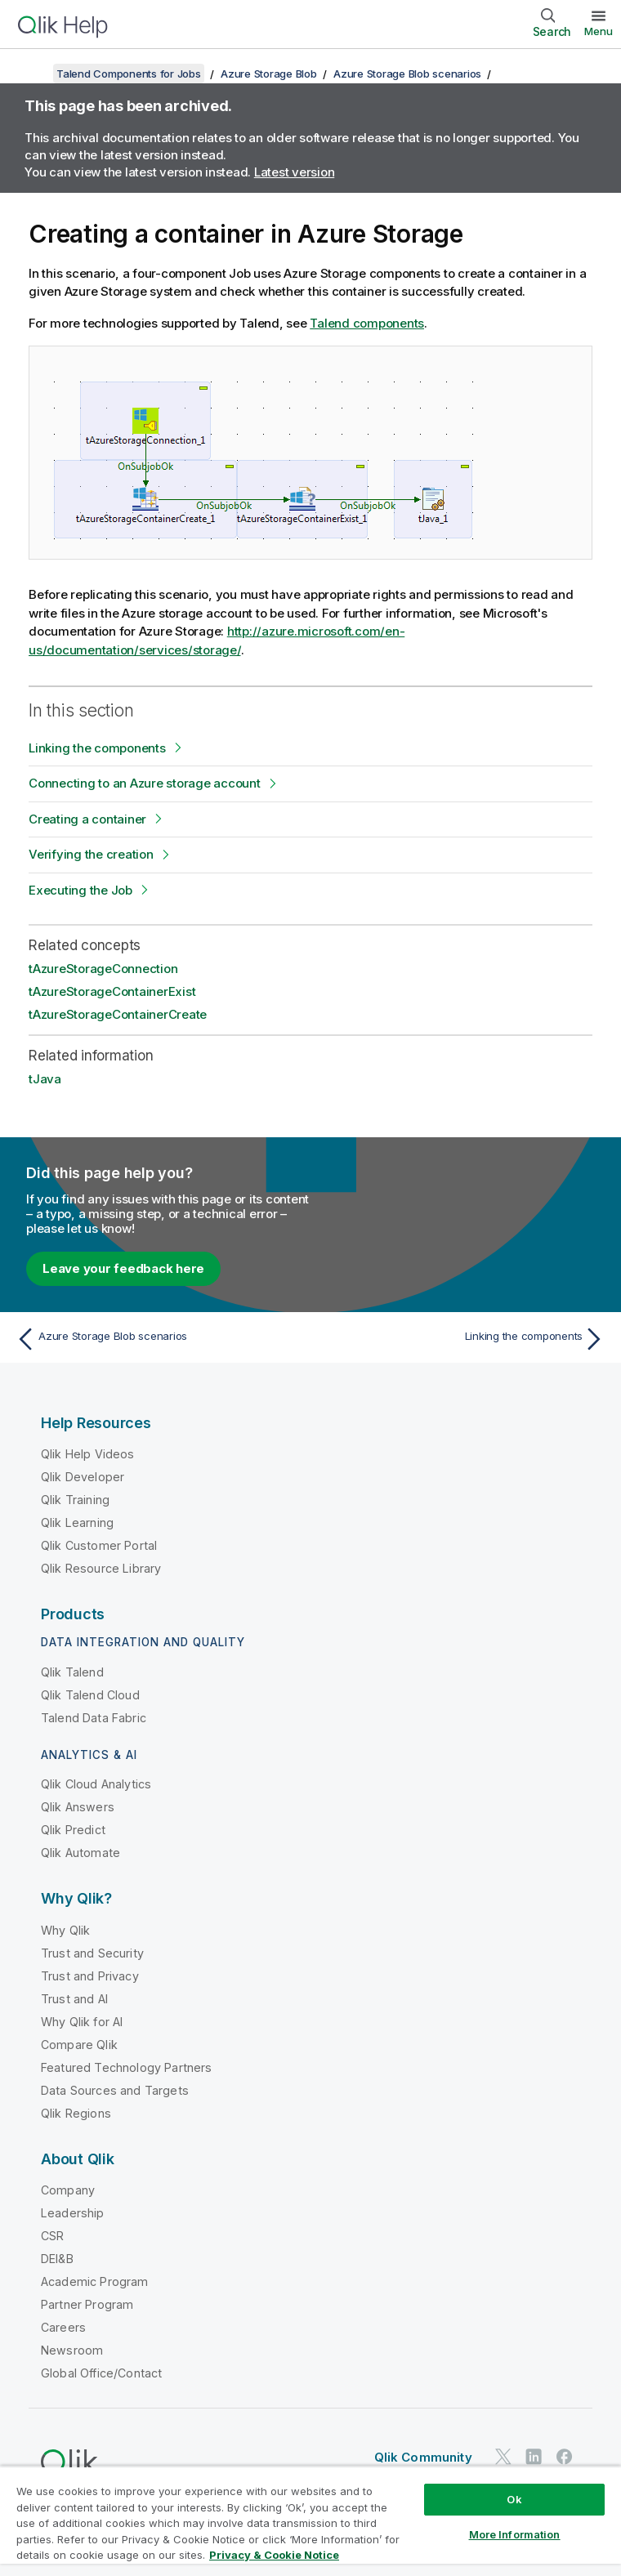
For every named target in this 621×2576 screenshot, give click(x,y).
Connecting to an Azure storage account (145, 783)
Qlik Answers (77, 1807)
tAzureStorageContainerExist (112, 991)
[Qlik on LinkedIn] (533, 2456)
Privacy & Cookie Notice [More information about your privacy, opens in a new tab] (274, 2554)
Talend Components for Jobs (128, 73)
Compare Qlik (79, 2044)
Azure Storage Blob (269, 73)
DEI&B (57, 2259)
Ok (514, 2499)
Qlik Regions (76, 2113)
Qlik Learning (77, 1522)
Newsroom (72, 2350)
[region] (310, 2521)
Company (68, 2190)
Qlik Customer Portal (99, 1545)
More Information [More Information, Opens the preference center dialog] (515, 2534)
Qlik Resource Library (101, 1568)
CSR (52, 2236)
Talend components (367, 323)
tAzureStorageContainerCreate (118, 1014)
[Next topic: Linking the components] (462, 1339)
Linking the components (97, 748)
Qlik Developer (82, 1477)
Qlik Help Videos (88, 1454)
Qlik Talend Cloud (90, 1695)
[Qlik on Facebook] (564, 2456)
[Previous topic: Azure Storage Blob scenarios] (158, 1339)
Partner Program (87, 2304)
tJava (45, 1079)
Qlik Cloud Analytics (96, 1784)
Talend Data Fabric (93, 1718)
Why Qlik (65, 1930)
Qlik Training (75, 1500)
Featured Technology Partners (126, 2067)
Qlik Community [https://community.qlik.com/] (423, 2457)
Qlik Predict (73, 1830)
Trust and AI (74, 1999)
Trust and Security (92, 1953)
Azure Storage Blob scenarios (407, 73)
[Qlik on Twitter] (503, 2456)
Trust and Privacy (90, 1976)
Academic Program (95, 2281)
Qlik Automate (80, 1852)
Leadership (73, 2213)
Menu (598, 31)
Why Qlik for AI (82, 2022)
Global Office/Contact (101, 2373)
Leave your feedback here (123, 1268)
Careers (63, 2327)
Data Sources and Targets (115, 2090)
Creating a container (87, 819)
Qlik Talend (72, 1672)
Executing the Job (80, 890)
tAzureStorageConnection (103, 968)
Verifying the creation (91, 854)
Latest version (294, 172)
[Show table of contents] (32, 73)
